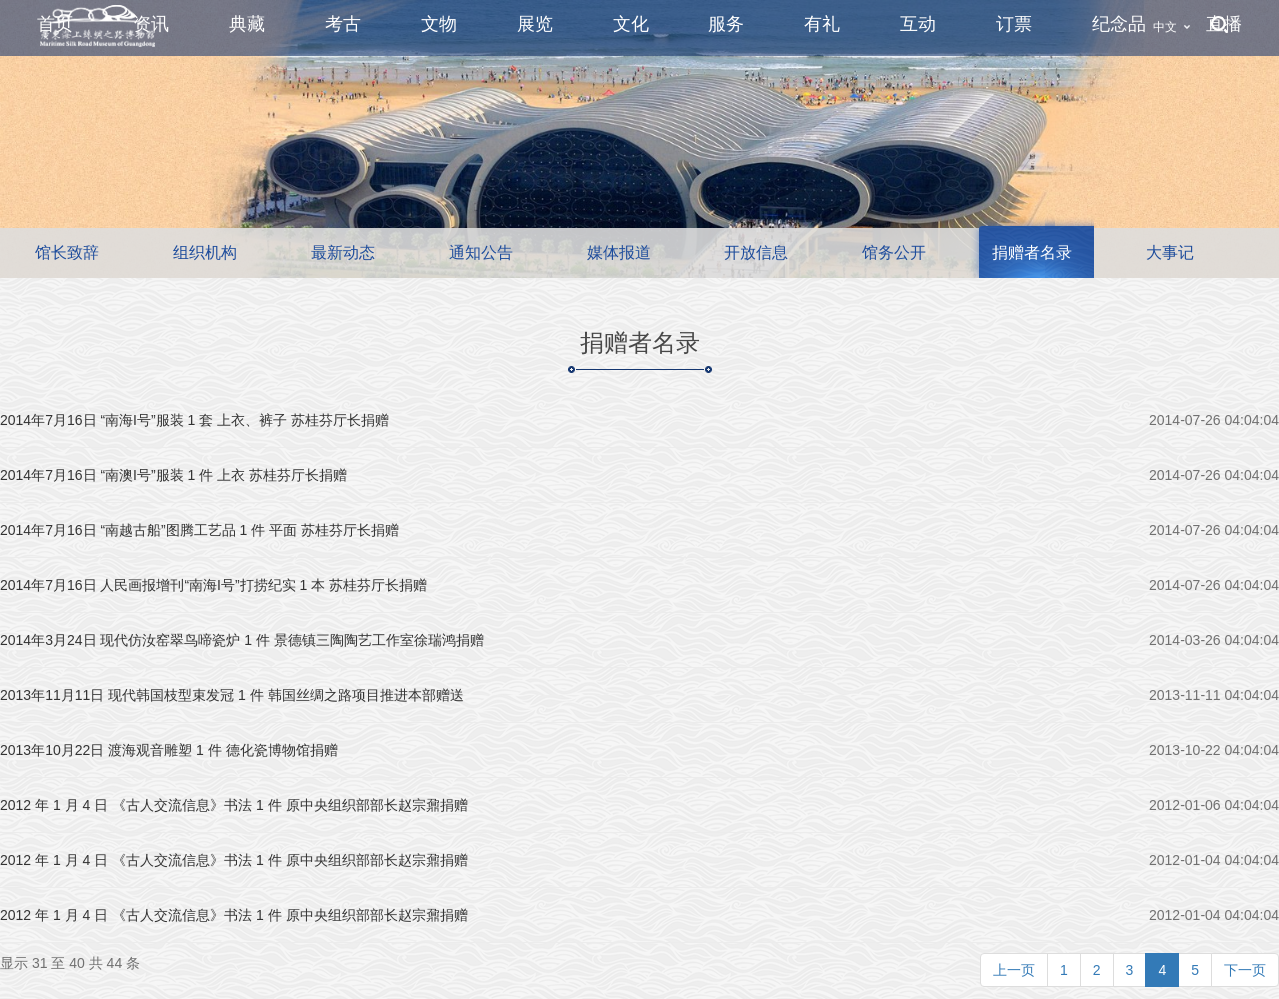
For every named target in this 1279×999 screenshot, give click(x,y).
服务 (726, 24)
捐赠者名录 (1032, 252)
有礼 (822, 24)
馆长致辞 (67, 252)
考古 (343, 24)
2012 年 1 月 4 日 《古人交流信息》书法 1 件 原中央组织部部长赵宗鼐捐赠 (234, 805)
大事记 (1170, 252)
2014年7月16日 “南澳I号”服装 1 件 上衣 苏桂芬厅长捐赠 (173, 475)
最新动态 (343, 252)
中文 (1165, 27)
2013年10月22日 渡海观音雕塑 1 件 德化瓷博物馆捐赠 (169, 750)
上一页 (1014, 970)
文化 (631, 24)
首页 (55, 24)
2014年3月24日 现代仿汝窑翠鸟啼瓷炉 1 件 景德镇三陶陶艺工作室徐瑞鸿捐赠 (242, 640)
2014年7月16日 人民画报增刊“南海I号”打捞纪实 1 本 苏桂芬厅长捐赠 (213, 585)
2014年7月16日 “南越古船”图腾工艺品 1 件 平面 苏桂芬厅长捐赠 (199, 530)
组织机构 (205, 252)
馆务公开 (894, 252)
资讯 (151, 24)
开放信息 (756, 252)
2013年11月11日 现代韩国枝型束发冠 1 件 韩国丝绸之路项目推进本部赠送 (232, 695)
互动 (918, 24)
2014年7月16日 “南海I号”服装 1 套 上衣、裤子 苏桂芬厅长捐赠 (194, 420)
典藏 (247, 24)
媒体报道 (619, 252)
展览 (535, 24)
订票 (1014, 24)
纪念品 (1119, 24)
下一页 (1245, 970)
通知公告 (481, 252)
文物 (439, 24)
